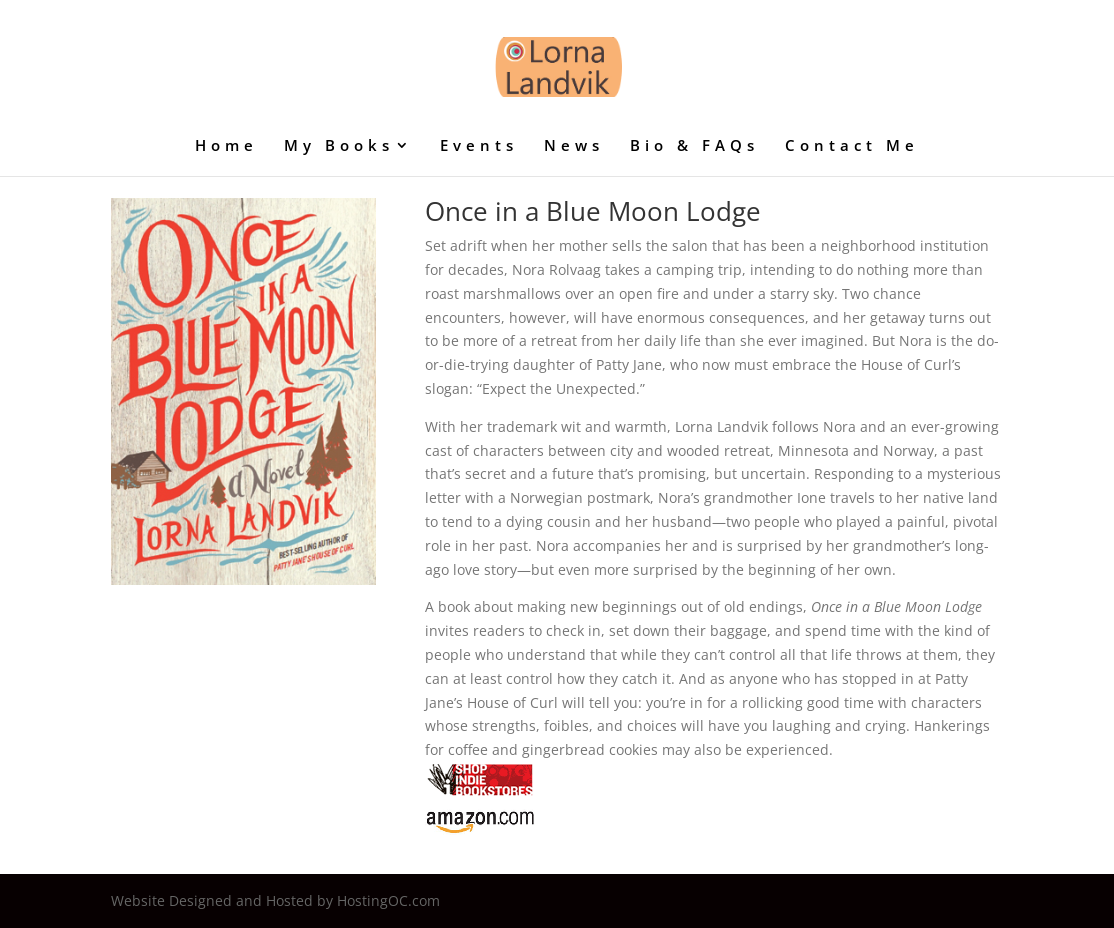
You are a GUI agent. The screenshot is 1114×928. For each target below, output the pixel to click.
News (574, 146)
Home (226, 146)
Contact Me (852, 146)
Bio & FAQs (694, 146)
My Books (339, 146)
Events (479, 146)
